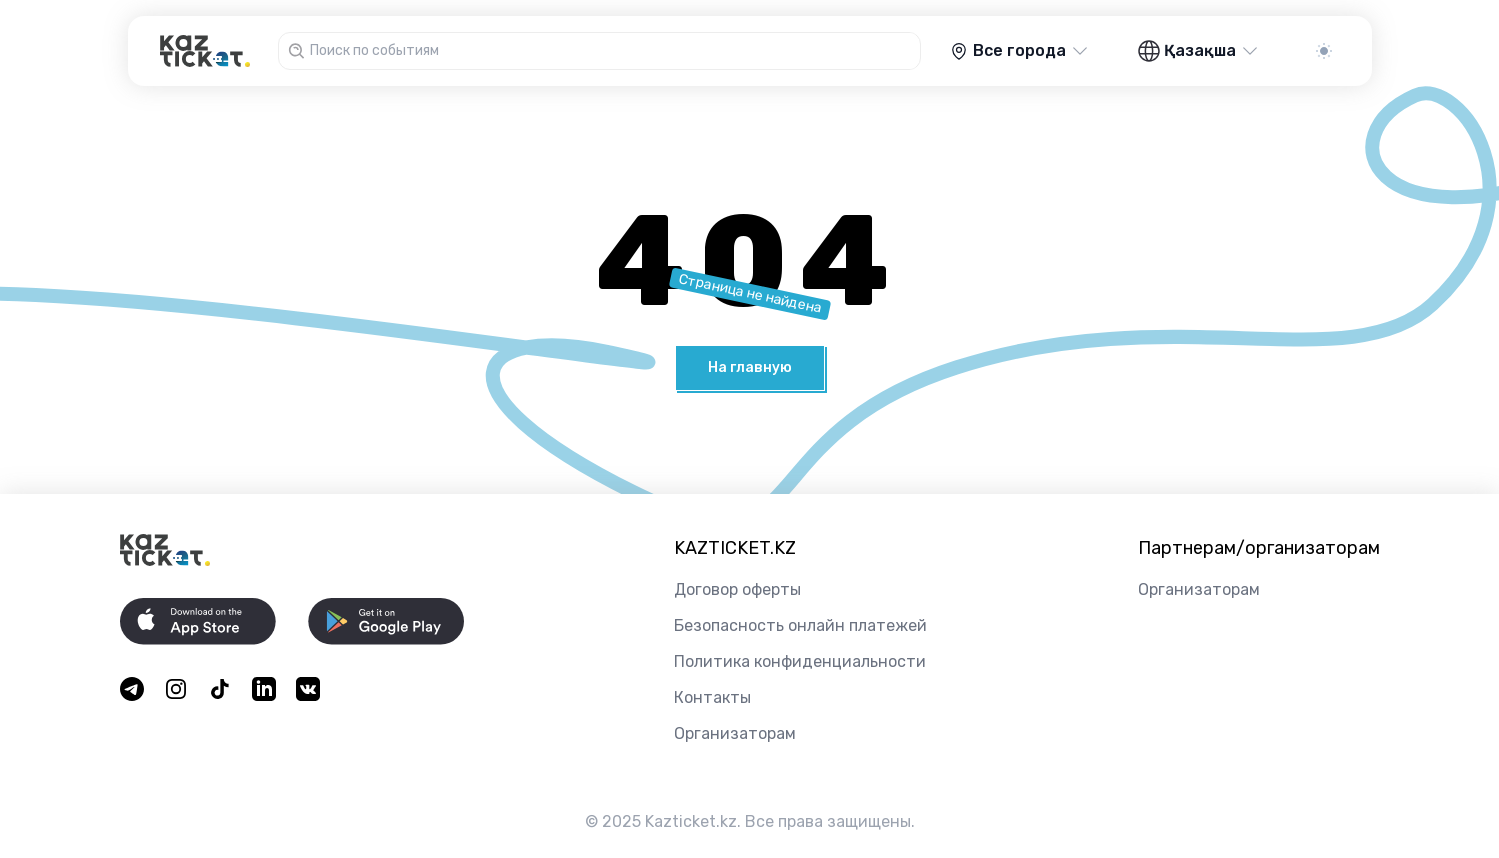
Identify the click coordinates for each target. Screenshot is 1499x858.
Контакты (712, 697)
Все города (1019, 51)
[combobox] (612, 51)
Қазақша (1199, 51)
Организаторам (735, 733)
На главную (750, 367)
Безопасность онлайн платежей (800, 625)
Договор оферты (737, 589)
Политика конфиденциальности (800, 661)
